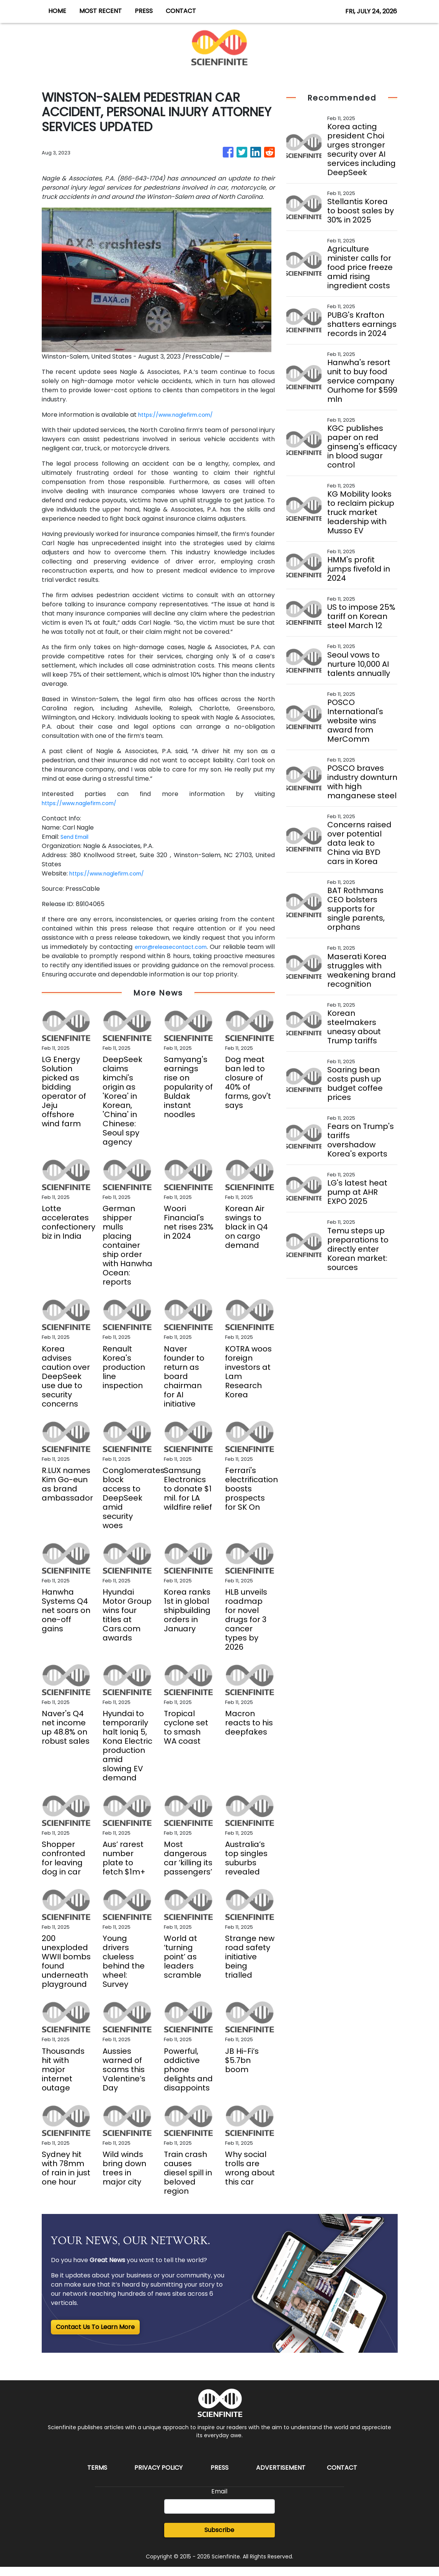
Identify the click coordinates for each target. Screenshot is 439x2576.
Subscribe (219, 2539)
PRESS (144, 10)
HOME (57, 10)
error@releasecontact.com (176, 946)
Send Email (76, 836)
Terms (97, 2476)
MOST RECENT (100, 10)
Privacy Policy (158, 2476)
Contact (342, 2476)
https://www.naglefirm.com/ (181, 414)
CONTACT (181, 10)
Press (219, 2476)
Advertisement (280, 2476)
